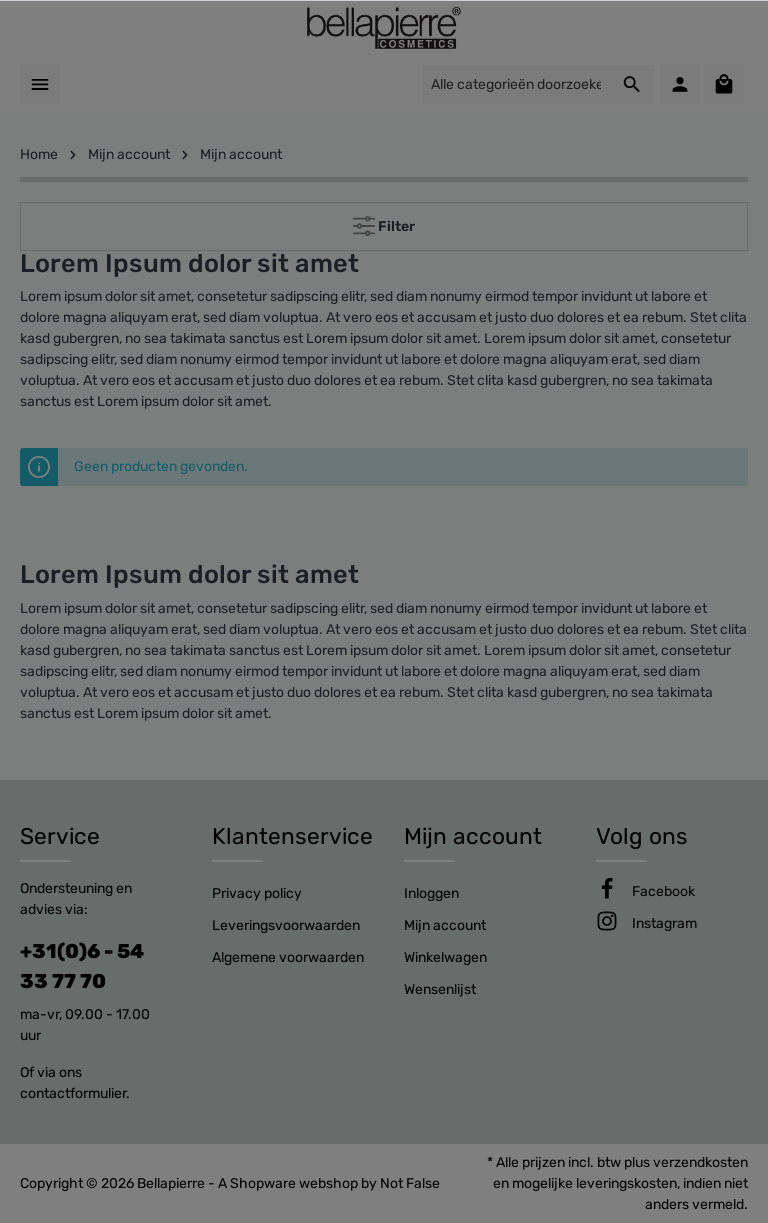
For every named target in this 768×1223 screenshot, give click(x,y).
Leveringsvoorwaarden (286, 925)
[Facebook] (663, 891)
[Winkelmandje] (724, 84)
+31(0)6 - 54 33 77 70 (82, 966)
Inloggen (431, 893)
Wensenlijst (440, 989)
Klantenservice (292, 836)
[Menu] (40, 84)
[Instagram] (664, 923)
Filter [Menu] (384, 222)
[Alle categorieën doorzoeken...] (515, 84)
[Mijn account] (680, 84)
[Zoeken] (632, 84)
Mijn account (473, 836)
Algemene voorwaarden (288, 957)
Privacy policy (257, 893)
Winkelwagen (445, 957)
